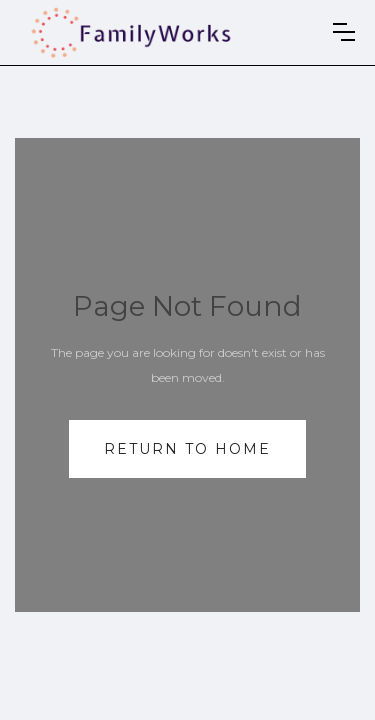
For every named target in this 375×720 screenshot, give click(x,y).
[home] (131, 32)
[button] (344, 32)
